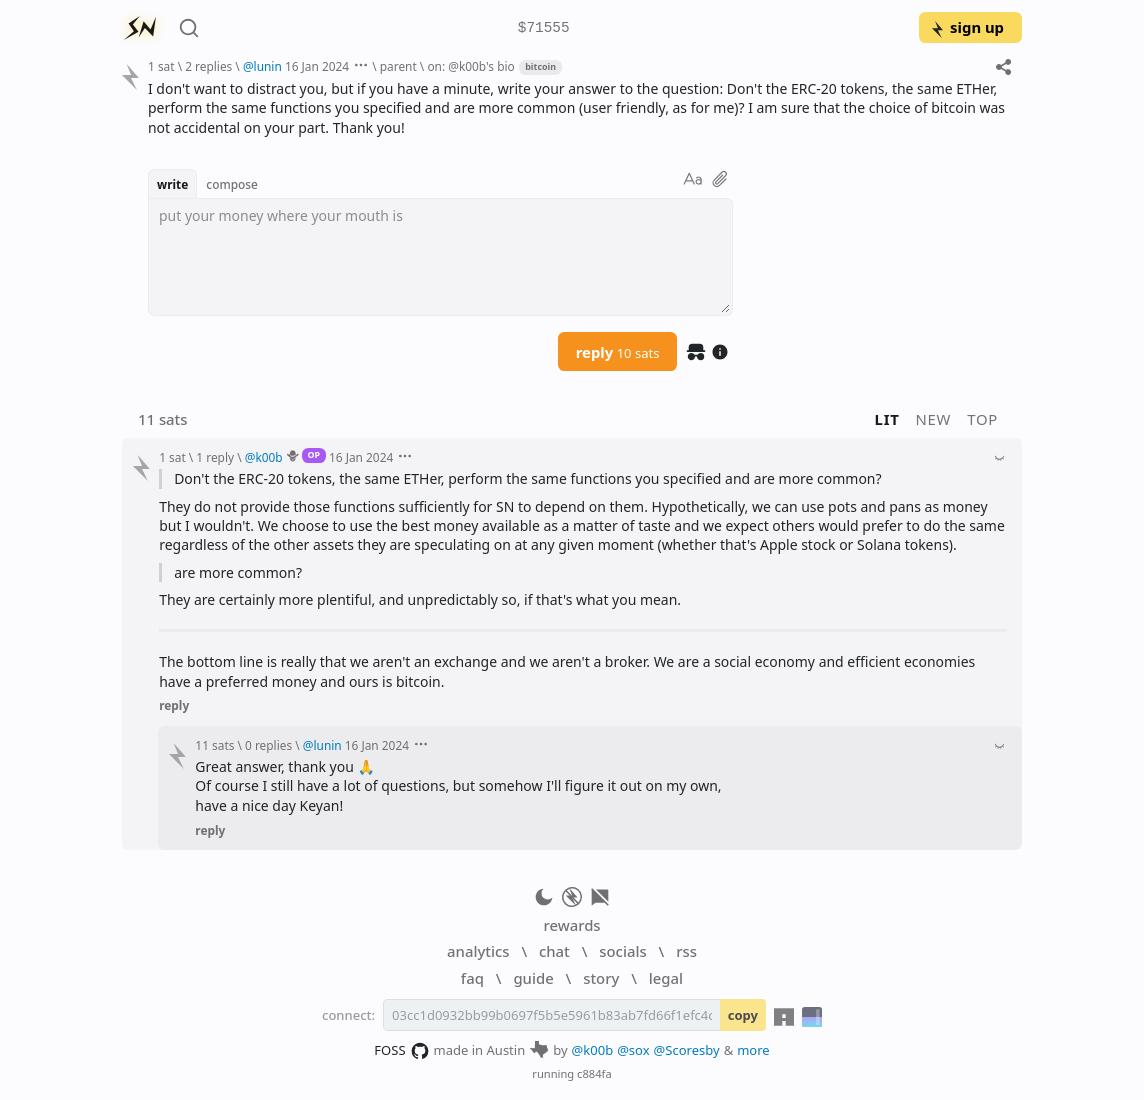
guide (533, 978)
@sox (633, 1050)
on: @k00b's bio (470, 66)
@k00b (593, 1050)
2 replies (208, 66)
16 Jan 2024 (317, 66)
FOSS (401, 1051)
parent (398, 66)
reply (618, 352)
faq (472, 978)
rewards (571, 925)
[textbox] (440, 257)
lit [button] (887, 419)
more (753, 1050)
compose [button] (232, 184)
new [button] (934, 419)
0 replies (268, 745)
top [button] (982, 419)
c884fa (594, 1073)
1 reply (215, 457)
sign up (966, 27)
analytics (478, 951)
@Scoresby (687, 1050)
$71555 (544, 28)
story (601, 978)
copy (743, 1015)
